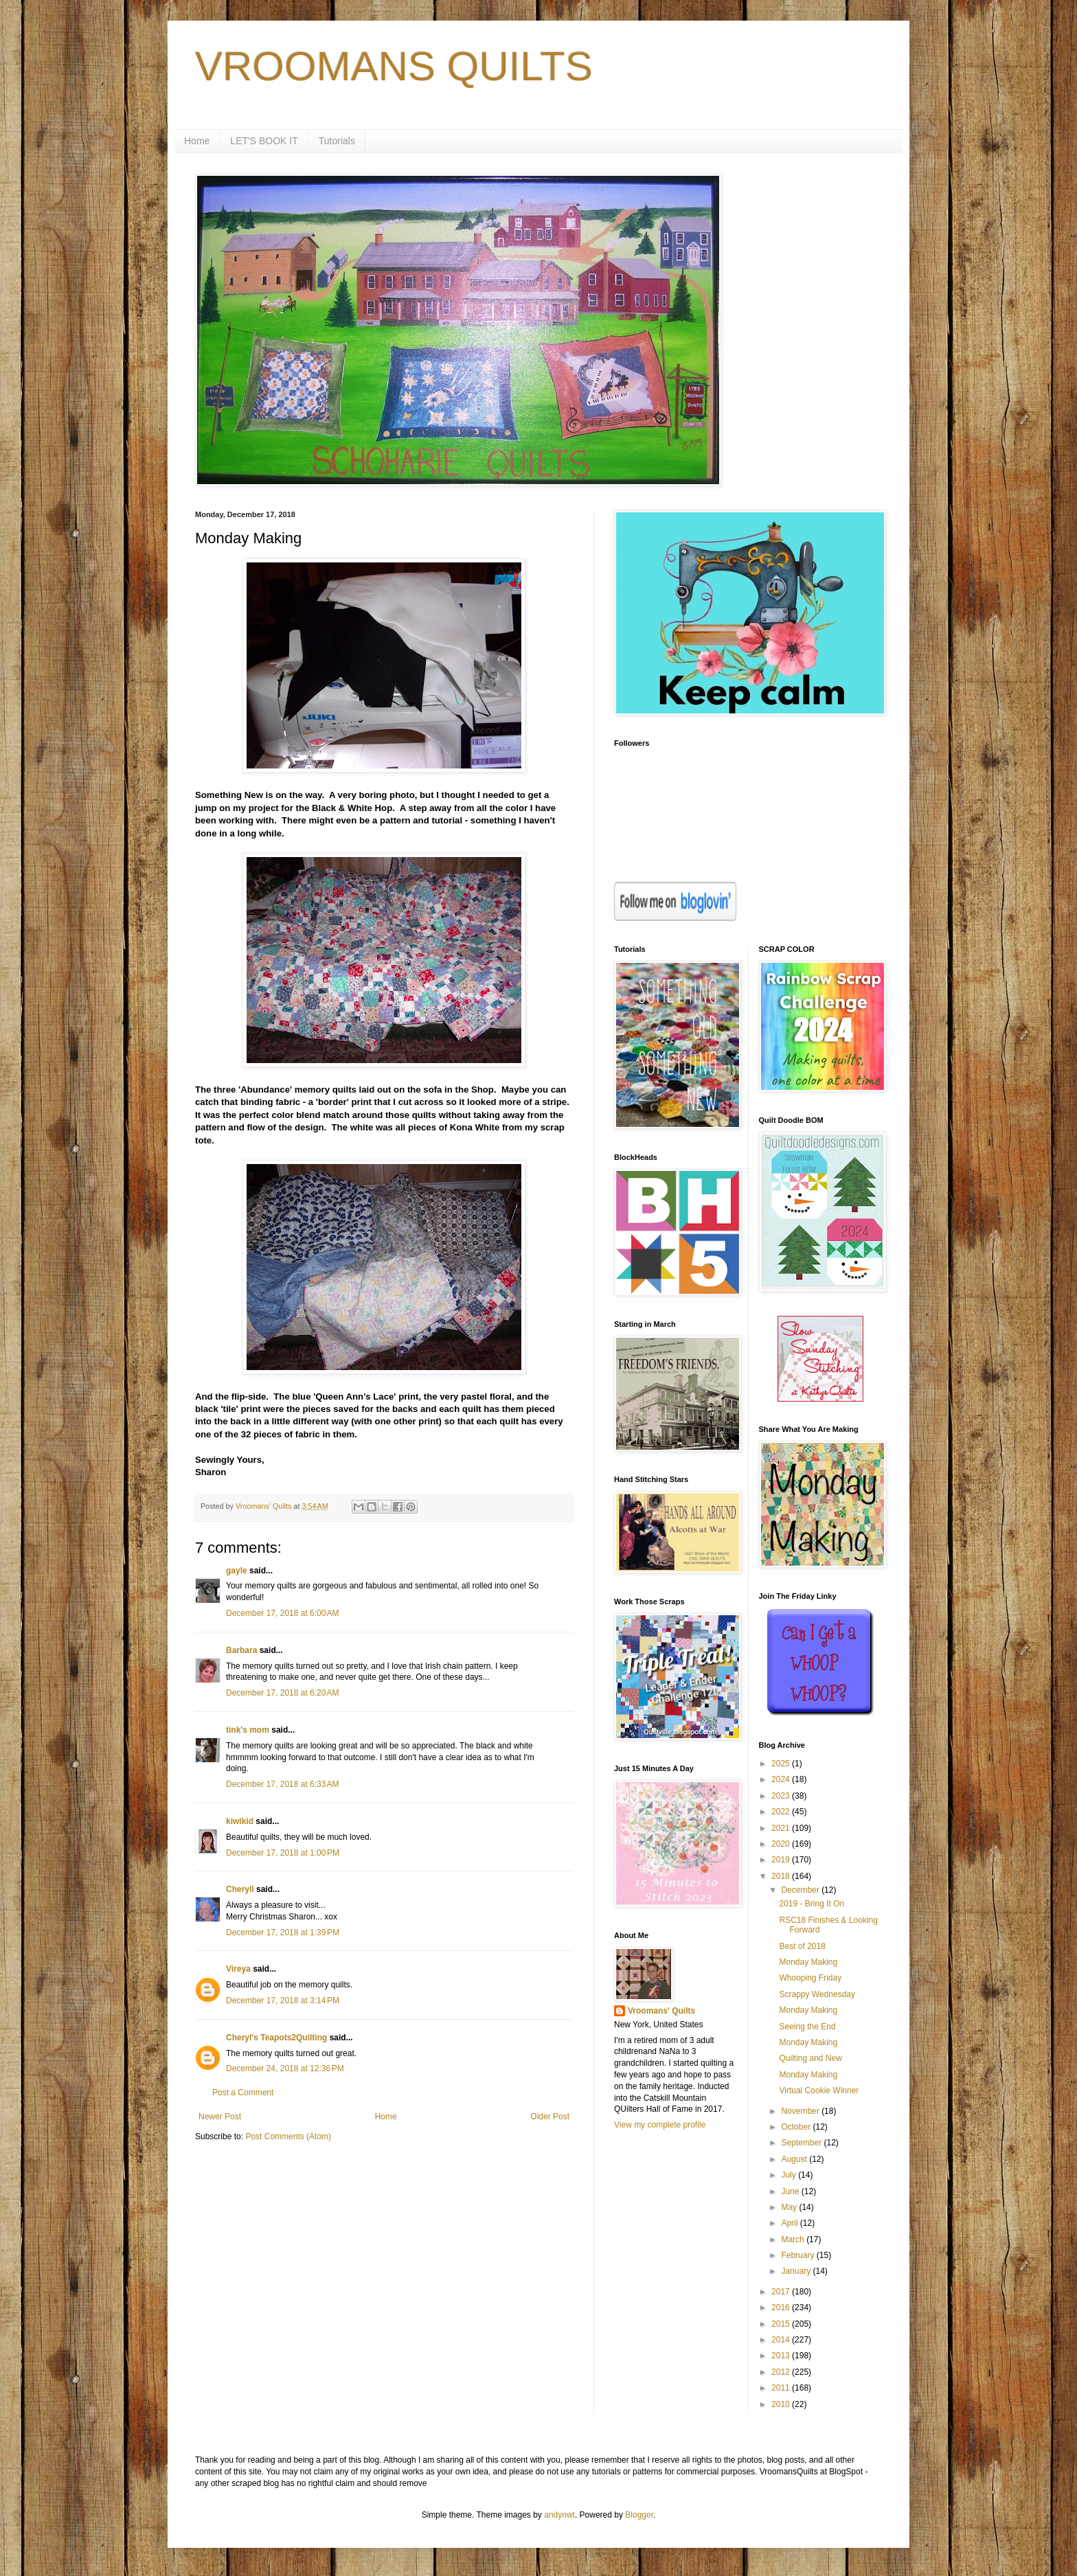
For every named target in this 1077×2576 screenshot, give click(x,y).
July (789, 2175)
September (802, 2142)
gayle (236, 1570)
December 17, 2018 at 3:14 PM (282, 2000)
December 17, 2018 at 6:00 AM (282, 1613)
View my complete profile (659, 2125)
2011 (781, 2388)
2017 (781, 2291)
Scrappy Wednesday (817, 1994)
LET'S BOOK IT (263, 140)
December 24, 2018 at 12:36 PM (285, 2068)
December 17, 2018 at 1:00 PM (282, 1853)
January (797, 2271)
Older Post (549, 2116)
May (790, 2207)
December (801, 1890)
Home (196, 140)
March (793, 2239)
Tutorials (337, 140)
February (798, 2255)
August (795, 2159)
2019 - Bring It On (811, 1903)
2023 (781, 1796)
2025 (781, 1763)
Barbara (241, 1650)
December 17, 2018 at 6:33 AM (282, 1784)
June (791, 2191)
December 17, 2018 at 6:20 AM (282, 1693)
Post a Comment (242, 2092)
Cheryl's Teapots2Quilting (276, 2037)
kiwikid (239, 1821)
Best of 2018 (802, 1946)
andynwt (559, 2515)
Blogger (639, 2515)
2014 (781, 2340)
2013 (781, 2355)
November (801, 2111)
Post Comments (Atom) (288, 2136)
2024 (781, 1779)
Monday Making (808, 1962)
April (790, 2223)
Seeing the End (807, 2026)
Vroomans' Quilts (661, 2011)
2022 (781, 1811)
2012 (781, 2372)
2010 (781, 2404)
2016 (781, 2307)
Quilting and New (810, 2058)
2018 (781, 1876)
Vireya (238, 1969)
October (797, 2127)
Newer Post (220, 2116)
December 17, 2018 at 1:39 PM (282, 1932)
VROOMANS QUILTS (394, 66)
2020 (781, 1844)
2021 (781, 1828)
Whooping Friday (810, 1978)
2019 (781, 1860)
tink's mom (247, 1730)
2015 (781, 2324)
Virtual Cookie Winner (819, 2090)
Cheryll (240, 1889)
